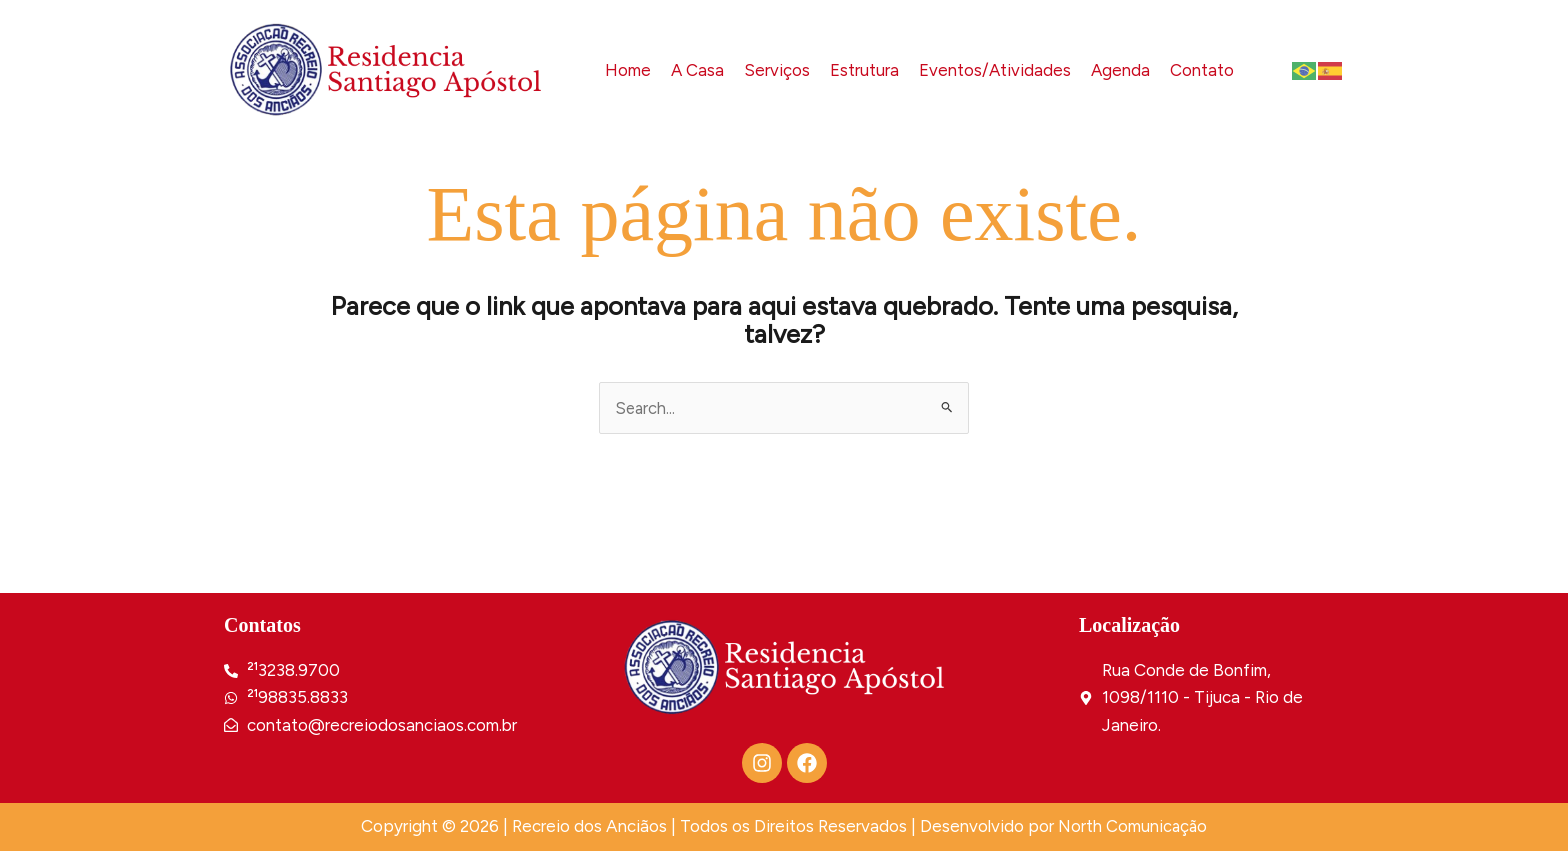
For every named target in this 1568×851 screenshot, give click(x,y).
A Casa (695, 69)
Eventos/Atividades (993, 69)
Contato (1202, 69)
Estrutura (862, 69)
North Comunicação (1133, 827)
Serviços (775, 69)
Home (625, 69)
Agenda (1120, 69)
